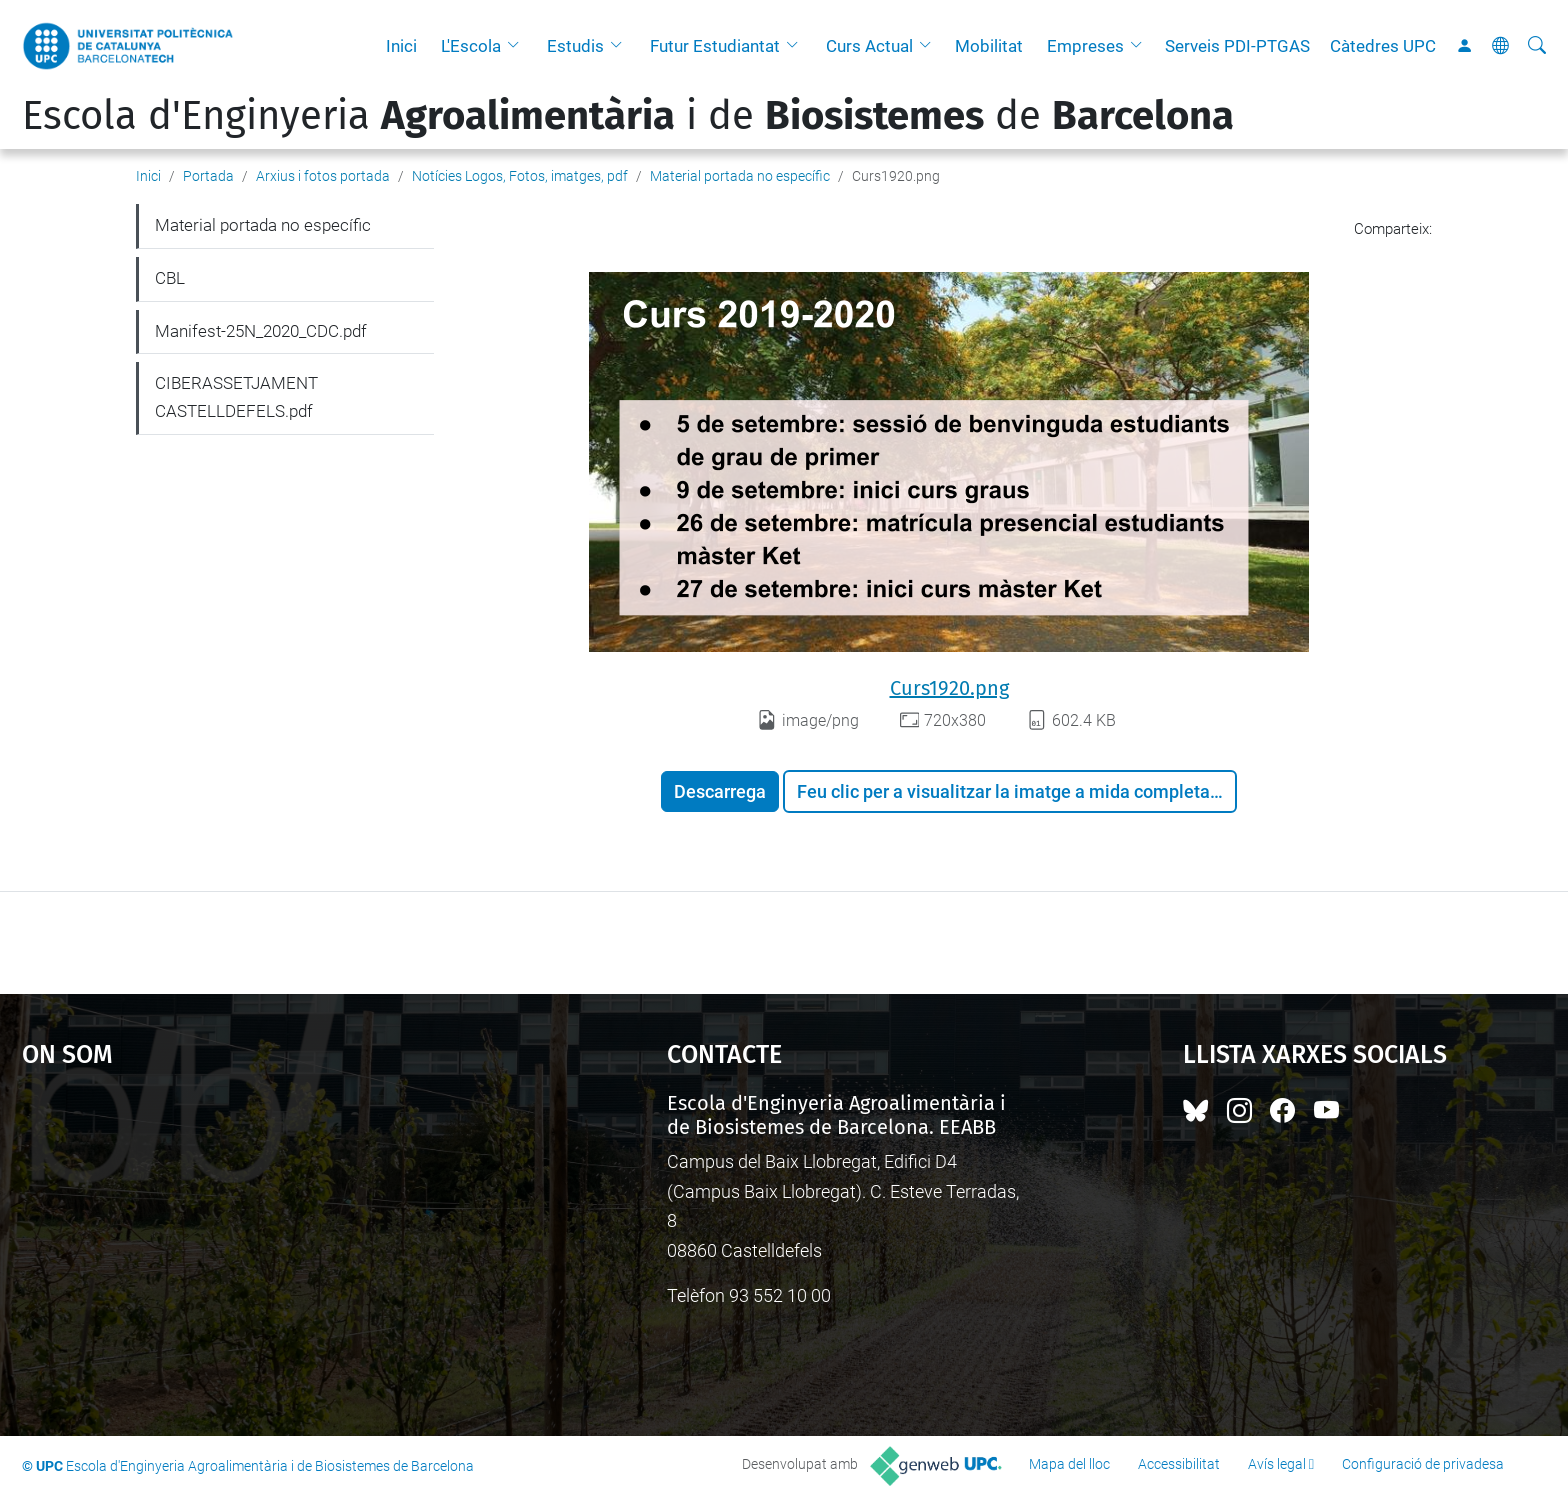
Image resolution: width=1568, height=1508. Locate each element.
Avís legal (1277, 1464)
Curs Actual (869, 46)
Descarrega (720, 791)
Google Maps (268, 1241)
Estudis (575, 46)
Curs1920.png (949, 688)
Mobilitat (989, 46)
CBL (170, 278)
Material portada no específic (740, 176)
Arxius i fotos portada (323, 176)
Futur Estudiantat (715, 46)
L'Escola (471, 46)
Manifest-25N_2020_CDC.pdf (261, 331)
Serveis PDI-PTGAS (1237, 46)
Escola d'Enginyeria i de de (628, 116)
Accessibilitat (1179, 1464)
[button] (518, 46)
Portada (208, 176)
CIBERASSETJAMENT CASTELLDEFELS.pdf (236, 397)
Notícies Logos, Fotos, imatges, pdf (520, 176)
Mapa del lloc (1069, 1464)
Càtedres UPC (1383, 46)
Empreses (1085, 46)
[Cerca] (1537, 46)
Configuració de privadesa (1423, 1464)
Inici (401, 46)
